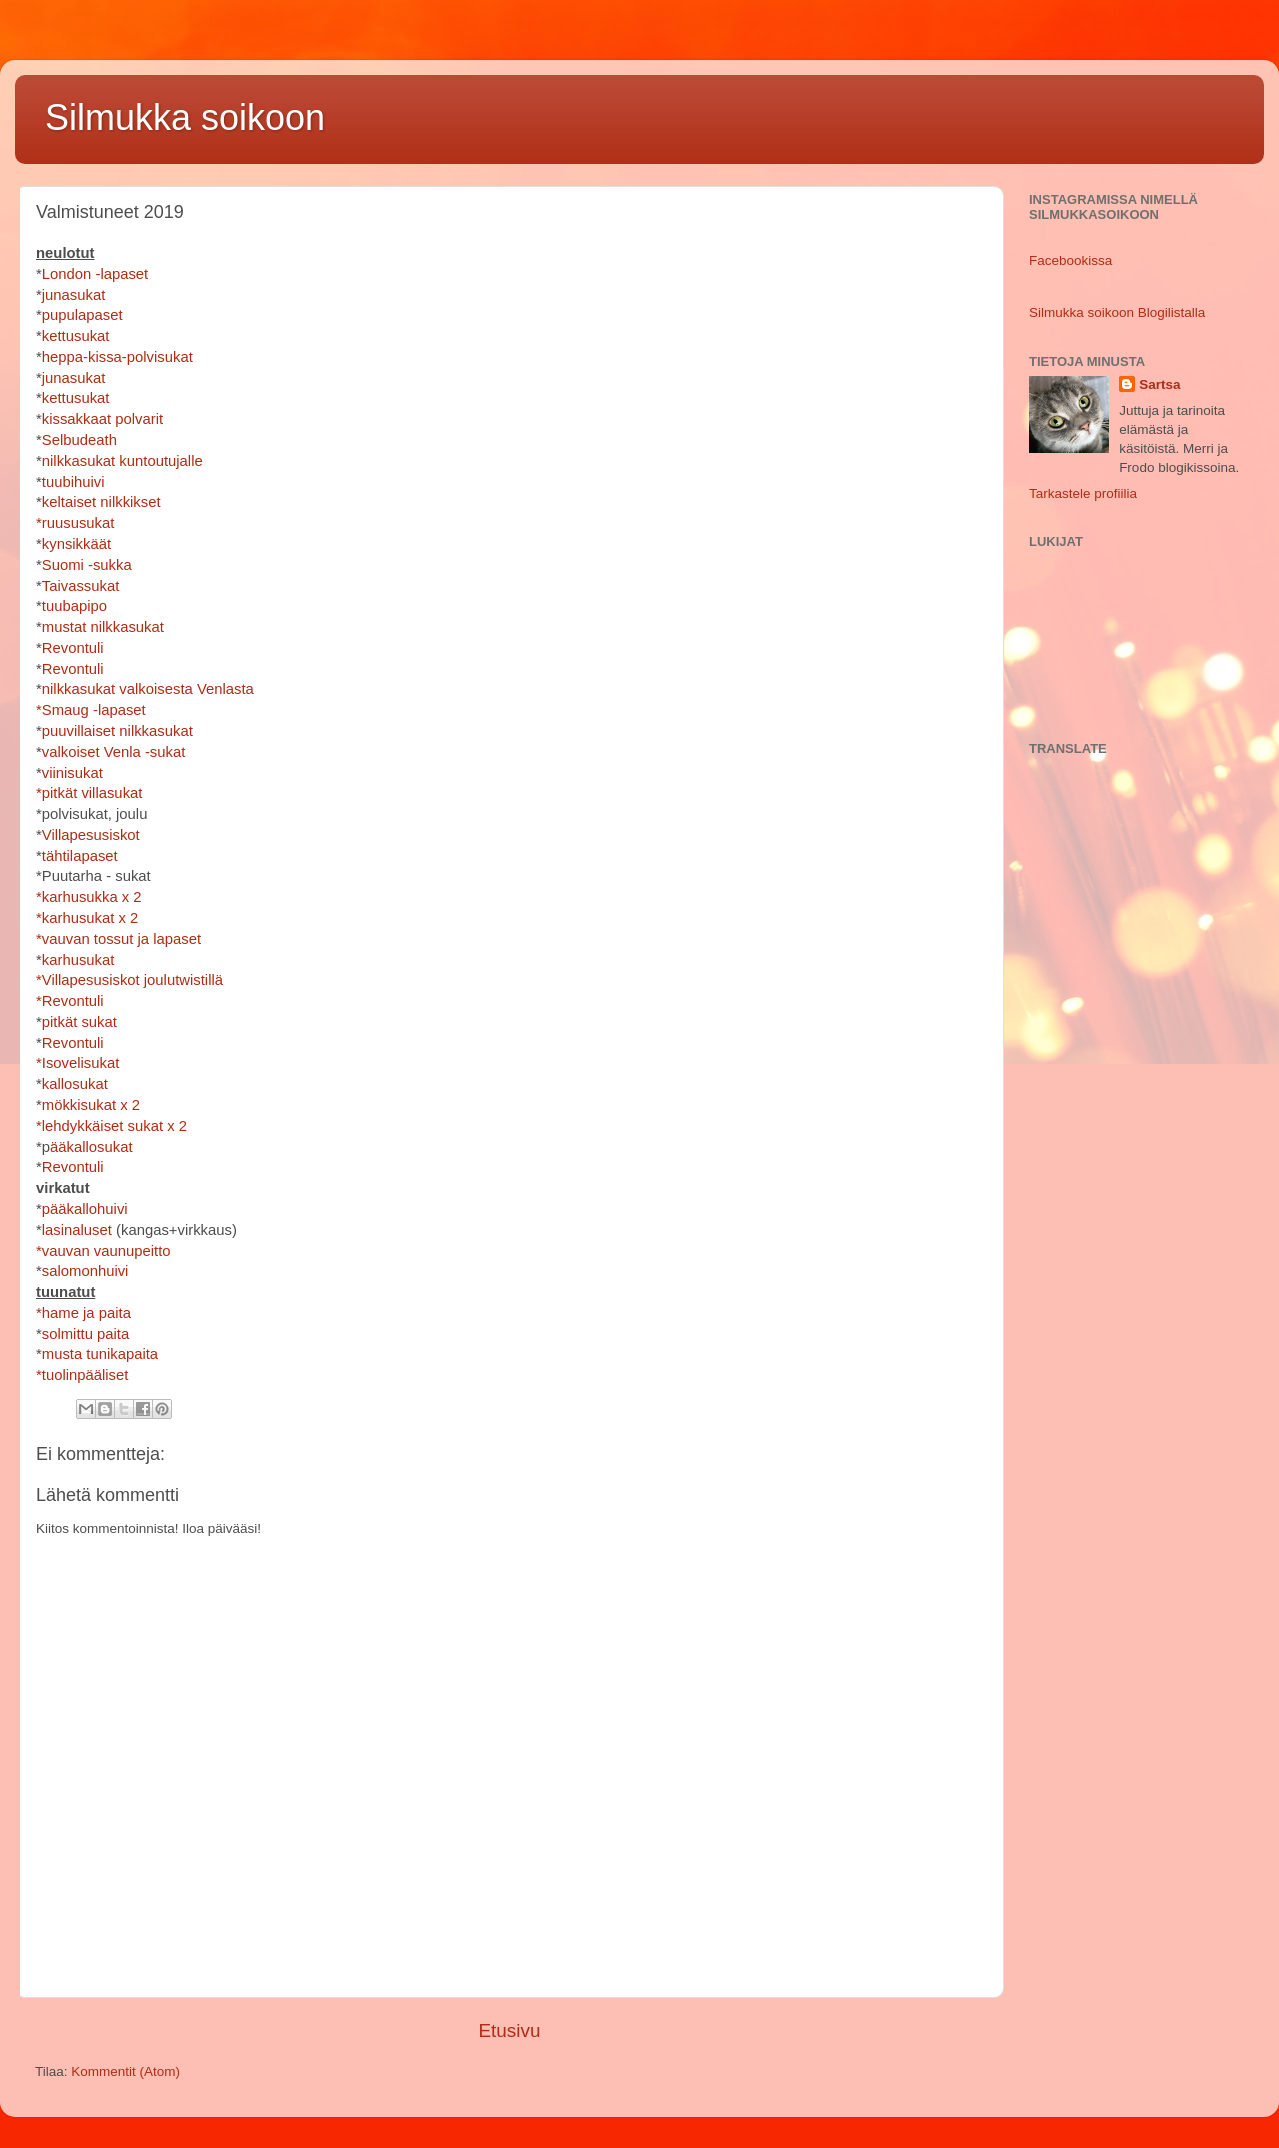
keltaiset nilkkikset (101, 502)
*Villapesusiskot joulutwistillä (129, 980)
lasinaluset (77, 1230)
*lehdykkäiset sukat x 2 (111, 1126)
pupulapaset (82, 315)
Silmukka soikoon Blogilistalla (1117, 312)
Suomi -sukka (87, 565)
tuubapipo (74, 606)
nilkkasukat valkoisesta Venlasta (148, 689)
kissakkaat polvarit (102, 419)
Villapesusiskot (91, 835)
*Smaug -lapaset (91, 710)
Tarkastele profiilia (1083, 493)
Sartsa (1159, 384)
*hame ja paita (83, 1313)
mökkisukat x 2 (91, 1105)
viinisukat (72, 773)
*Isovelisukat (77, 1063)
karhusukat (78, 960)
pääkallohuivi (85, 1209)
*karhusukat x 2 (87, 918)
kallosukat (75, 1084)
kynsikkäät (76, 544)
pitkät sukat (79, 1022)
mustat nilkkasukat (103, 627)
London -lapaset (95, 274)
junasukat (74, 295)
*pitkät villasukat (89, 793)
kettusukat (76, 336)
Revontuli (73, 648)
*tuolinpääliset (82, 1375)
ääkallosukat (91, 1147)
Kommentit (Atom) (125, 2071)
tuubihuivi (73, 482)
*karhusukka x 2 (89, 897)
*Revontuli (70, 1001)
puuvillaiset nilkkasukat (117, 731)
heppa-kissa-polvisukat (117, 357)
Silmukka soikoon (185, 117)
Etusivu (510, 2030)
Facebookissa (1070, 260)
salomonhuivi (85, 1271)
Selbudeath (79, 440)
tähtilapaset (80, 856)
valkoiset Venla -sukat (114, 752)
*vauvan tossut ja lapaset (118, 939)
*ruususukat (75, 523)
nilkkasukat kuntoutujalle (122, 461)
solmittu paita (85, 1334)
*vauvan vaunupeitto (103, 1251)
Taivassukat (81, 586)
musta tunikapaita (100, 1354)
